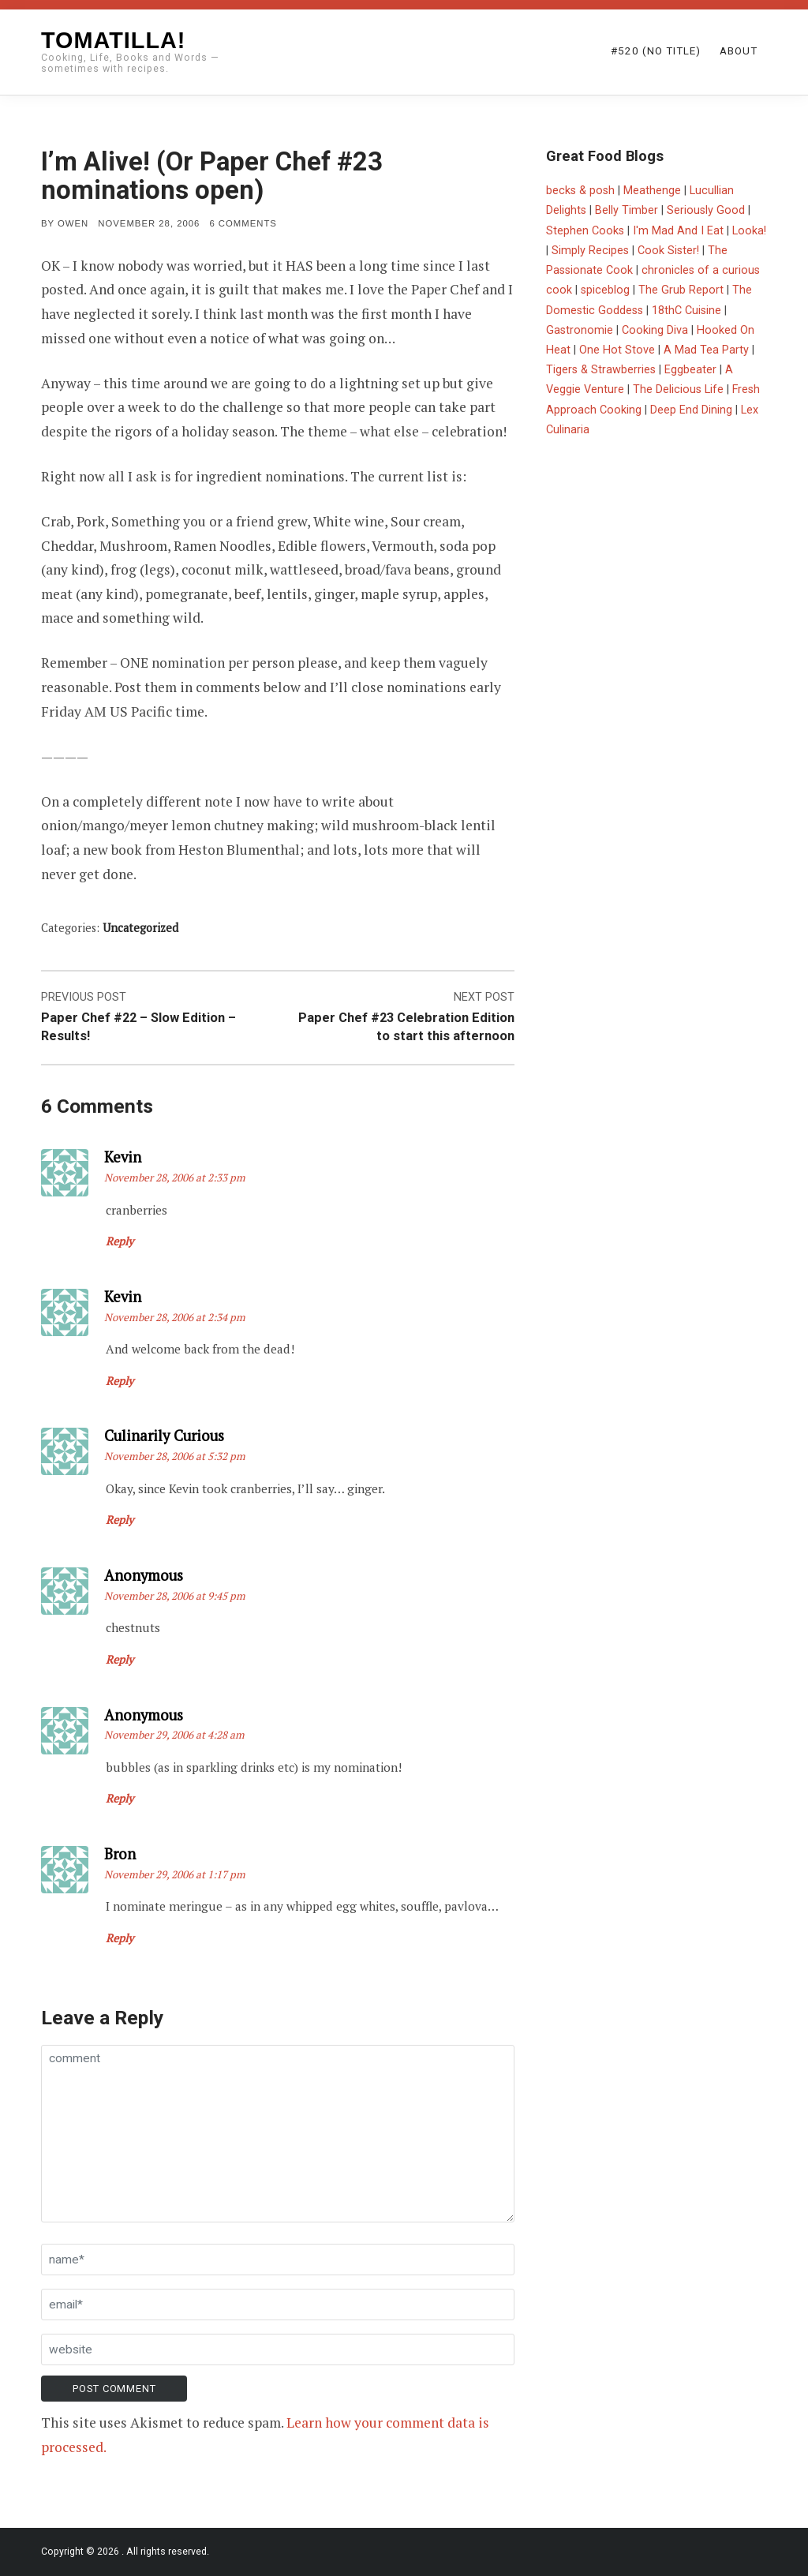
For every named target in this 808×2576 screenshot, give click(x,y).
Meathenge (652, 190)
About (739, 51)
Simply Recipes (590, 250)
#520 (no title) (656, 51)
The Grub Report (681, 290)
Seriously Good (706, 210)
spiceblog (605, 290)
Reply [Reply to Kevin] (119, 1241)
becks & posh (580, 190)
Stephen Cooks (585, 231)
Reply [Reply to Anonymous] (119, 1659)
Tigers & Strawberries (601, 369)
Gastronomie (579, 330)
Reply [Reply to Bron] (119, 1937)
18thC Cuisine (686, 310)
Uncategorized (140, 927)
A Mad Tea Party (706, 350)
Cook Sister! (668, 250)
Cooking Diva (655, 330)
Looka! (749, 231)
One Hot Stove (617, 350)
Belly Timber (626, 210)
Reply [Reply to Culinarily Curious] (119, 1519)
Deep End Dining (691, 410)
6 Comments (243, 223)
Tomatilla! (113, 40)
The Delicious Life (678, 389)
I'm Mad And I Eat (678, 231)
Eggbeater (690, 369)
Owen (73, 223)
